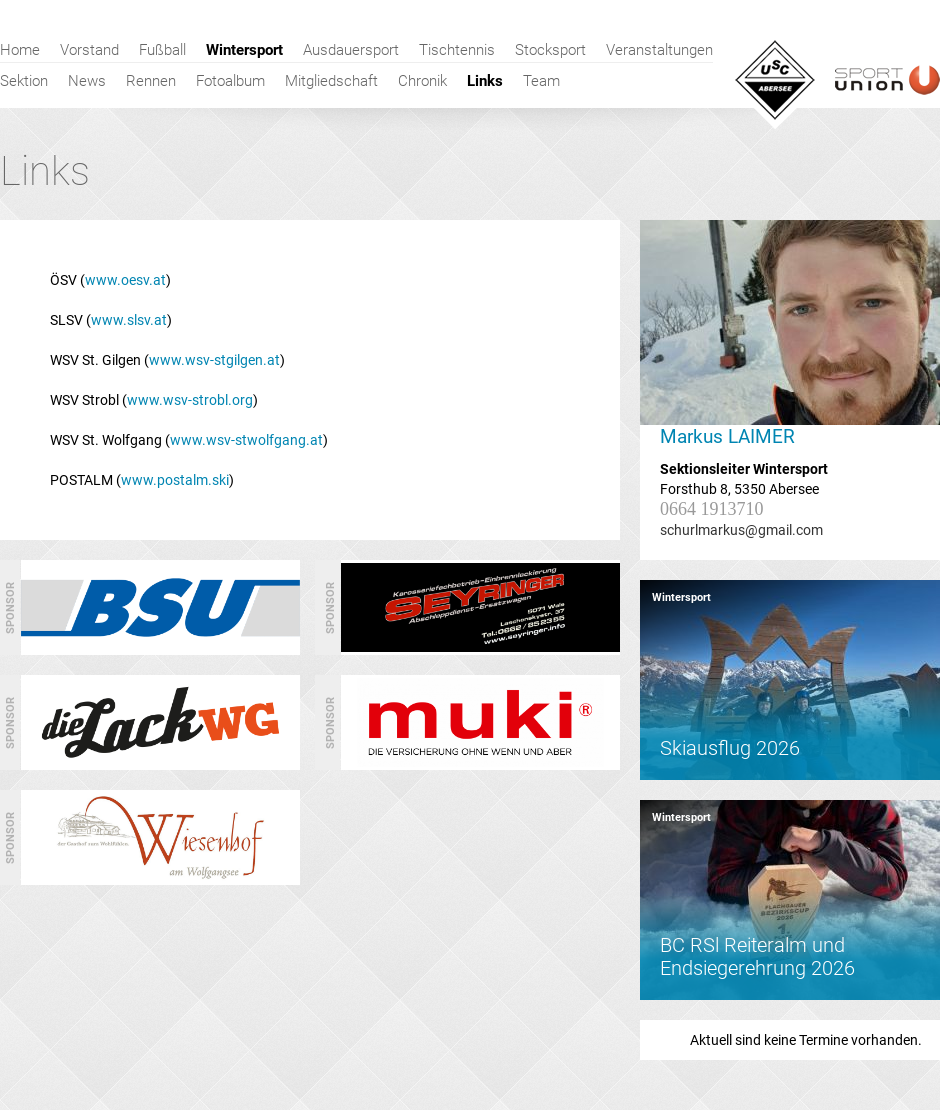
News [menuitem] (87, 81)
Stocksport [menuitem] (550, 50)
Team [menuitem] (541, 81)
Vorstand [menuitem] (89, 50)
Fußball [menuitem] (162, 50)
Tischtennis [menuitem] (457, 50)
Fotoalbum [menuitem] (230, 81)
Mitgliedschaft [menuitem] (331, 81)
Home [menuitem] (20, 50)
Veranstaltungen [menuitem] (659, 50)
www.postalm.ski (175, 480)
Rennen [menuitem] (151, 81)
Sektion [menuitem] (24, 81)
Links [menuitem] (485, 81)
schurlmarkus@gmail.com (741, 530)
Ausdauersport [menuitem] (351, 50)
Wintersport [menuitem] (244, 50)
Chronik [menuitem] (422, 81)
